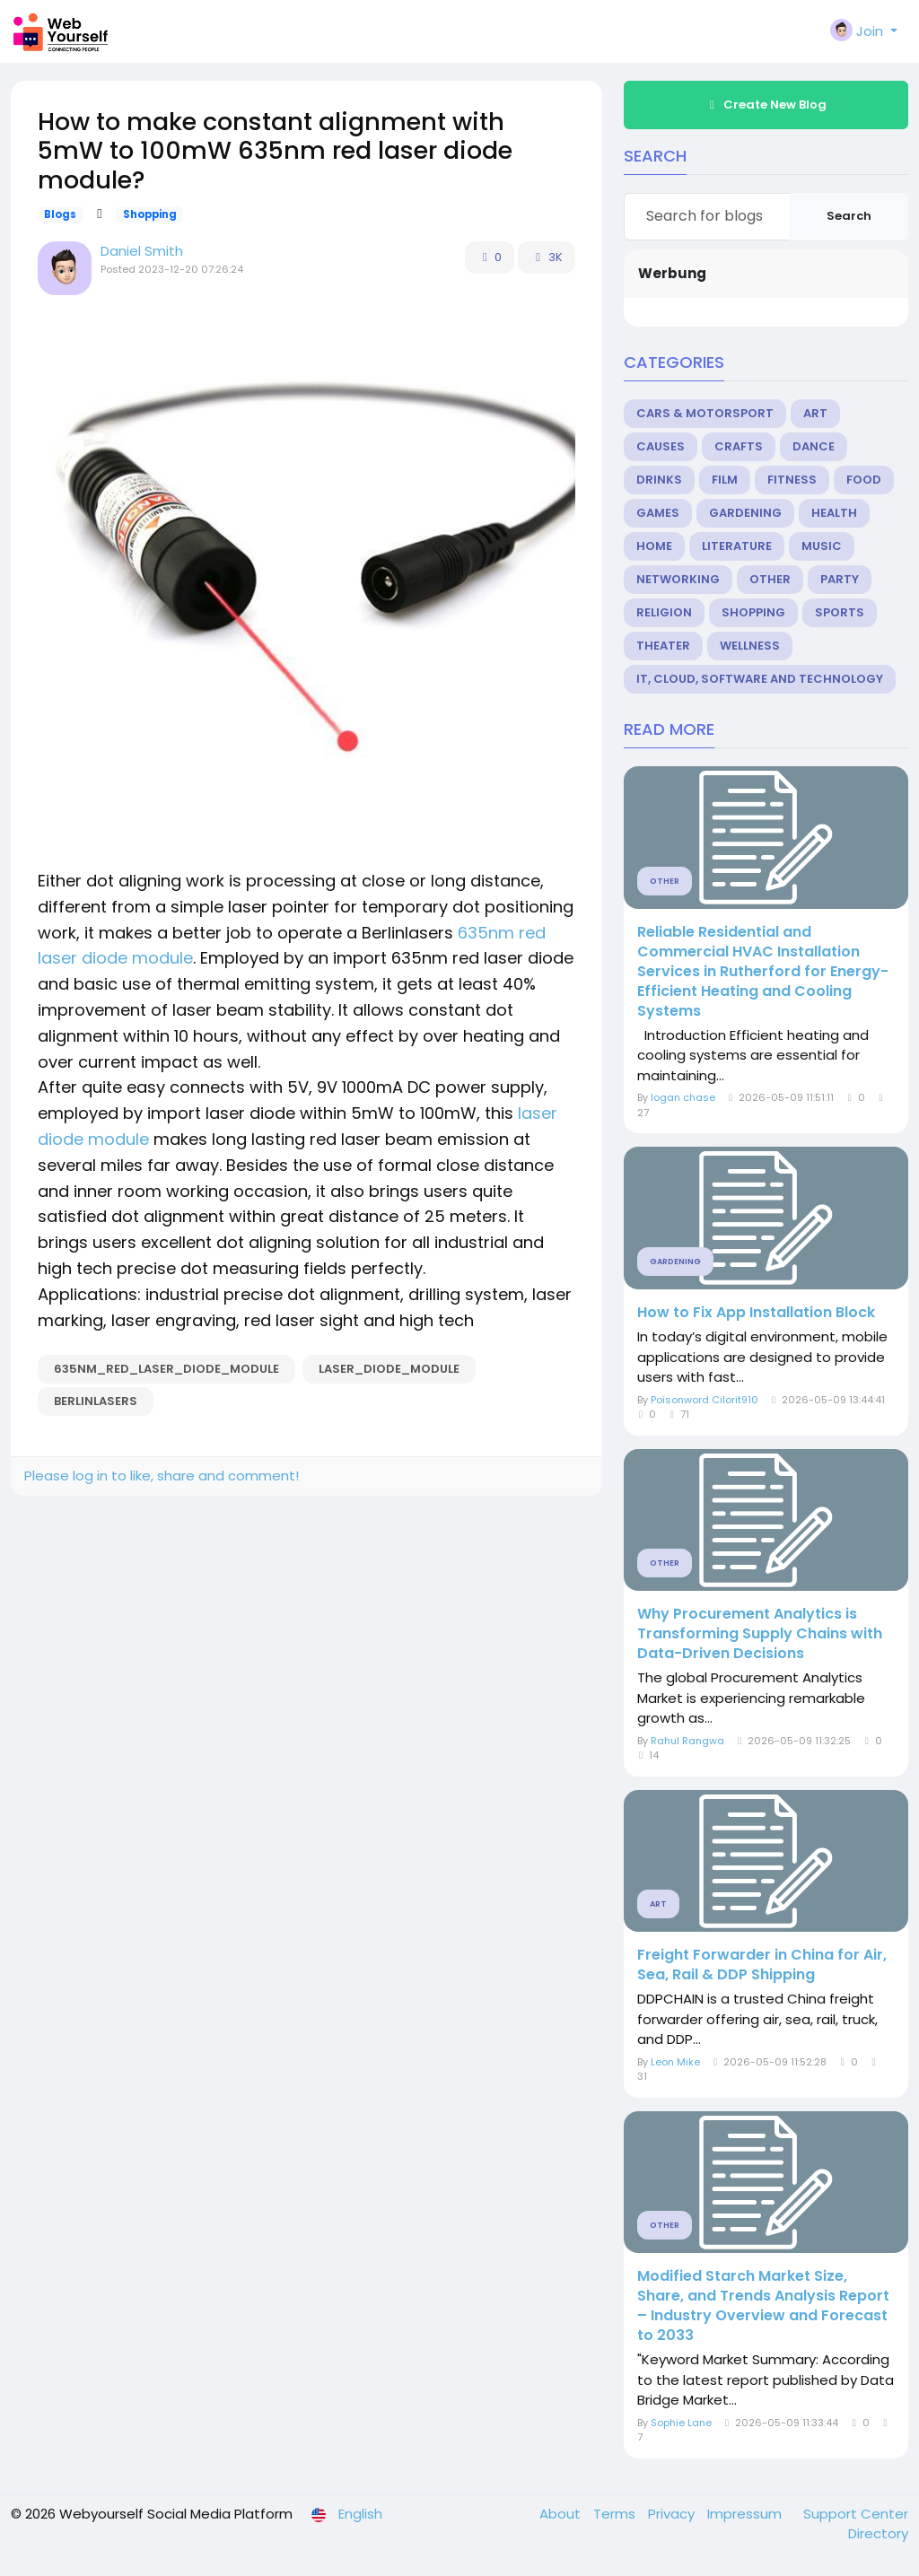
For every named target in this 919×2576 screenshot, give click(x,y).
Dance (813, 446)
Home (654, 545)
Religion (664, 612)
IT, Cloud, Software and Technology (759, 678)
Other (770, 579)
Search (849, 215)
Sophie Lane (681, 2422)
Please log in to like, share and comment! (161, 1475)
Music (821, 545)
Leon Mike (675, 2062)
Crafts (738, 446)
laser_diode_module (389, 1368)
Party (839, 579)
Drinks (659, 479)
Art (815, 413)
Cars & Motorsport (705, 413)
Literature (737, 545)
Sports (839, 612)
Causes (660, 446)
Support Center (855, 2513)
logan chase (683, 1097)
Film (725, 479)
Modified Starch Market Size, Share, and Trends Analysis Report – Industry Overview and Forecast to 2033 (763, 2305)
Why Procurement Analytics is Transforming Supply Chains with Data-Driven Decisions (759, 1633)
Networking (678, 579)
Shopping (150, 214)
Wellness (750, 645)
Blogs (60, 214)
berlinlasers (95, 1401)
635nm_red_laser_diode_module (166, 1368)
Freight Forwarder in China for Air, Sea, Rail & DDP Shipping (762, 1965)
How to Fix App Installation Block (756, 1313)
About (561, 2513)
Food (863, 479)
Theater (663, 645)
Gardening (745, 512)
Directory (878, 2533)
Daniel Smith (142, 250)
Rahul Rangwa (687, 1740)
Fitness (792, 479)
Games (657, 512)
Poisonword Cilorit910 (704, 1400)
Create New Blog (766, 104)
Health (834, 512)
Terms (616, 2513)
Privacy (673, 2513)
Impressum (746, 2513)
